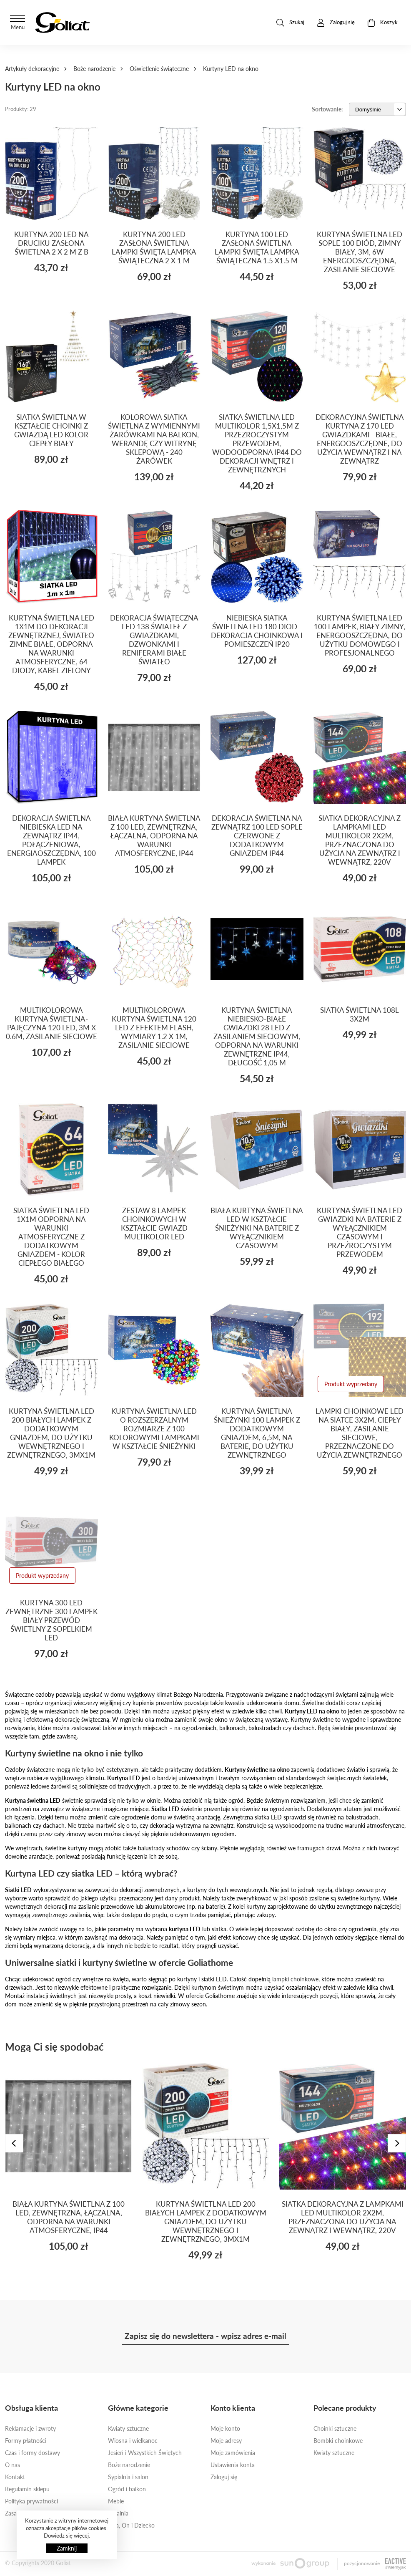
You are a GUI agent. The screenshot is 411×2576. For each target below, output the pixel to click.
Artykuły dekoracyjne (32, 68)
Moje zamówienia (233, 2452)
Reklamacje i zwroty (30, 2428)
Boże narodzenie (94, 68)
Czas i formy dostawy (32, 2452)
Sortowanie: (327, 109)
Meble (116, 2501)
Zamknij (67, 2548)
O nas (12, 2464)
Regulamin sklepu (27, 2489)
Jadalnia (118, 2513)
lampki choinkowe (295, 1979)
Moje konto (225, 2428)
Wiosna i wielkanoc (133, 2440)
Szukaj (290, 23)
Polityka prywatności (31, 2501)
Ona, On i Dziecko (131, 2525)
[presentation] (14, 2143)
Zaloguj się (224, 2476)
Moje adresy (226, 2440)
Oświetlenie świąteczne (159, 68)
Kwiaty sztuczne (128, 2428)
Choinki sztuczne (334, 2428)
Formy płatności (25, 2440)
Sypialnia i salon (128, 2476)
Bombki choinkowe (338, 2440)
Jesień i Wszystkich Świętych (145, 2452)
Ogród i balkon (127, 2489)
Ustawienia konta (233, 2464)
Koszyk (382, 23)
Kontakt (15, 2476)
